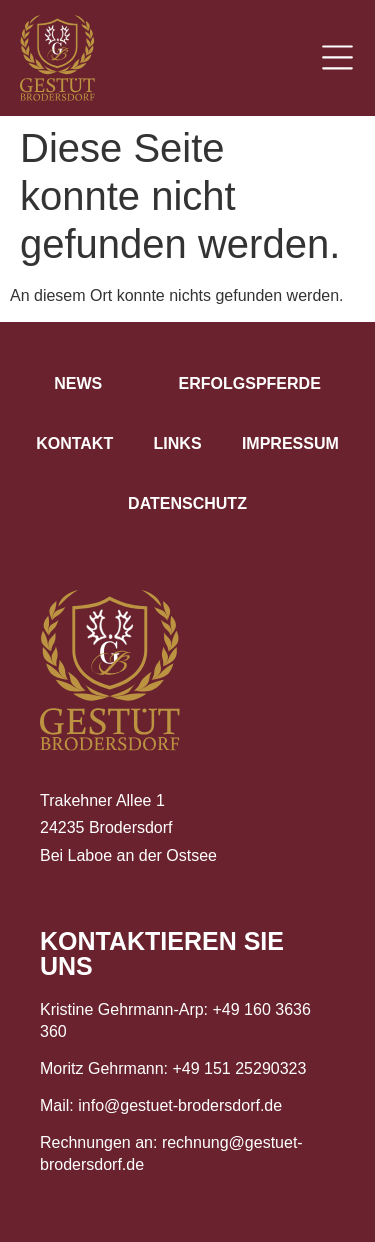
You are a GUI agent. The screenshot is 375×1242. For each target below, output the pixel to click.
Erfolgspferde (250, 383)
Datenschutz (187, 503)
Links (178, 443)
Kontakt (74, 443)
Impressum (290, 443)
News (78, 383)
